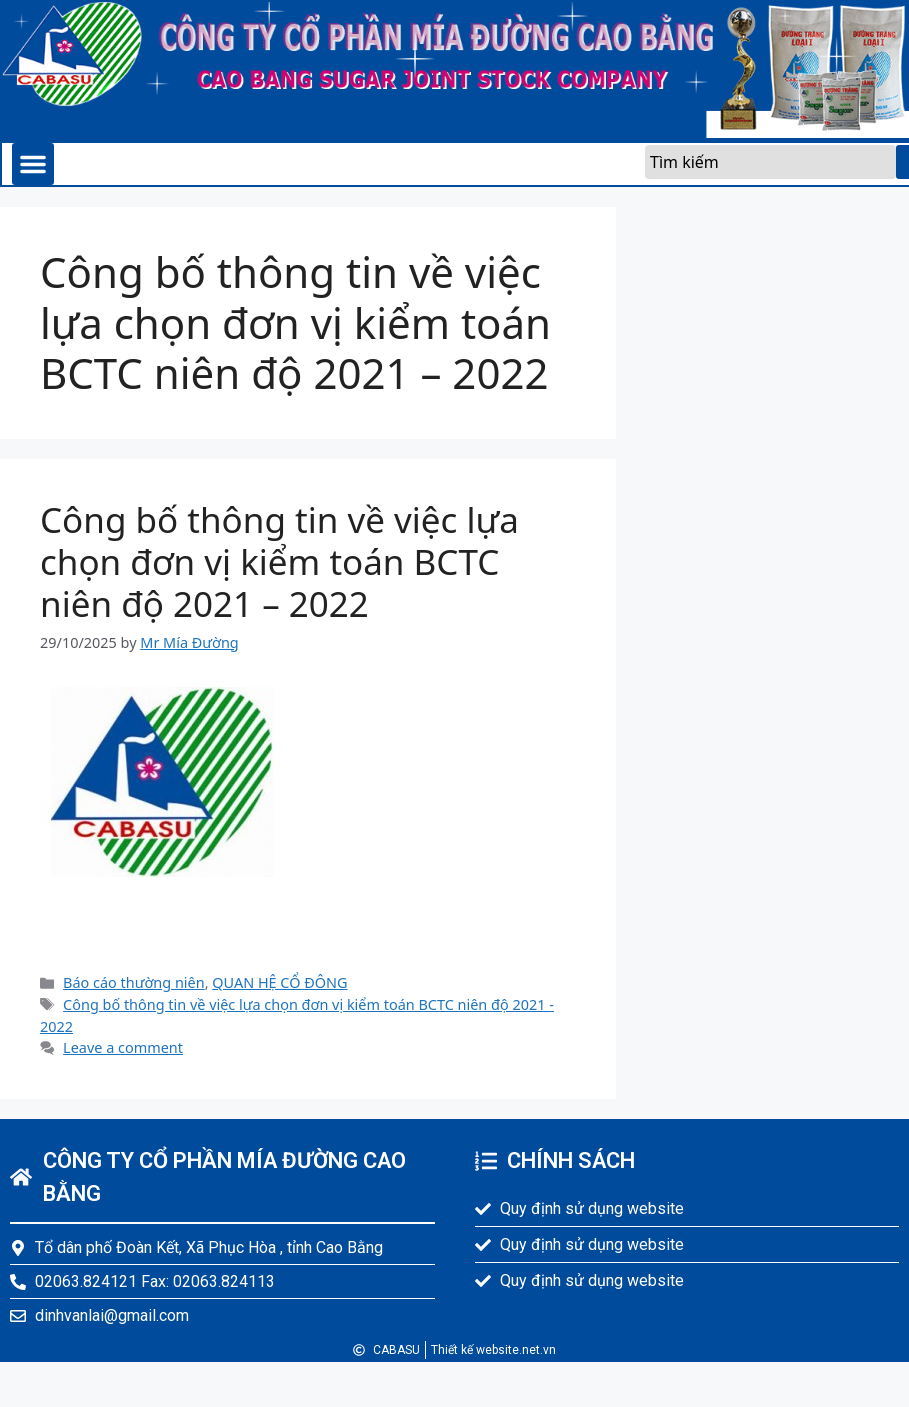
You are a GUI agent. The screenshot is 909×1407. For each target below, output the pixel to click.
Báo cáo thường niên (134, 982)
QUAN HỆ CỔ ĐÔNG (279, 982)
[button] (33, 164)
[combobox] (770, 162)
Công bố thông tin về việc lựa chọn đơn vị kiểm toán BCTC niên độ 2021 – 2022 (279, 561)
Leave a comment (123, 1047)
